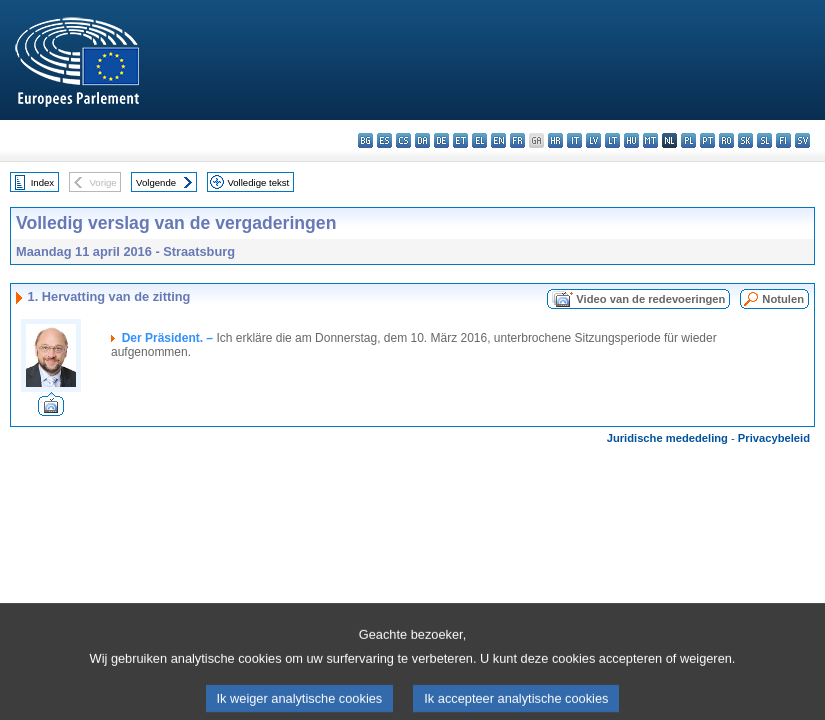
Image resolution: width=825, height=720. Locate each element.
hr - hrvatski (555, 140)
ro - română (726, 140)
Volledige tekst (258, 182)
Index (42, 182)
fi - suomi (783, 140)
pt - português (707, 140)
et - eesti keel (460, 140)
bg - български (365, 140)
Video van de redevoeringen (650, 299)
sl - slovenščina (764, 140)
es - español (384, 140)
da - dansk (422, 140)
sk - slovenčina (745, 140)
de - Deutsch (441, 140)
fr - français (517, 140)
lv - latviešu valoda (593, 140)
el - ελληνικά (479, 140)
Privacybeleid (774, 438)
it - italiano (574, 140)
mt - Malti (650, 140)
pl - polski (688, 140)
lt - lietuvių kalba (612, 140)
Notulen (783, 299)
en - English (498, 140)
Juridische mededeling (667, 438)
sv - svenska (802, 140)
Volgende (156, 182)
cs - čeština (403, 140)
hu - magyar (631, 140)
